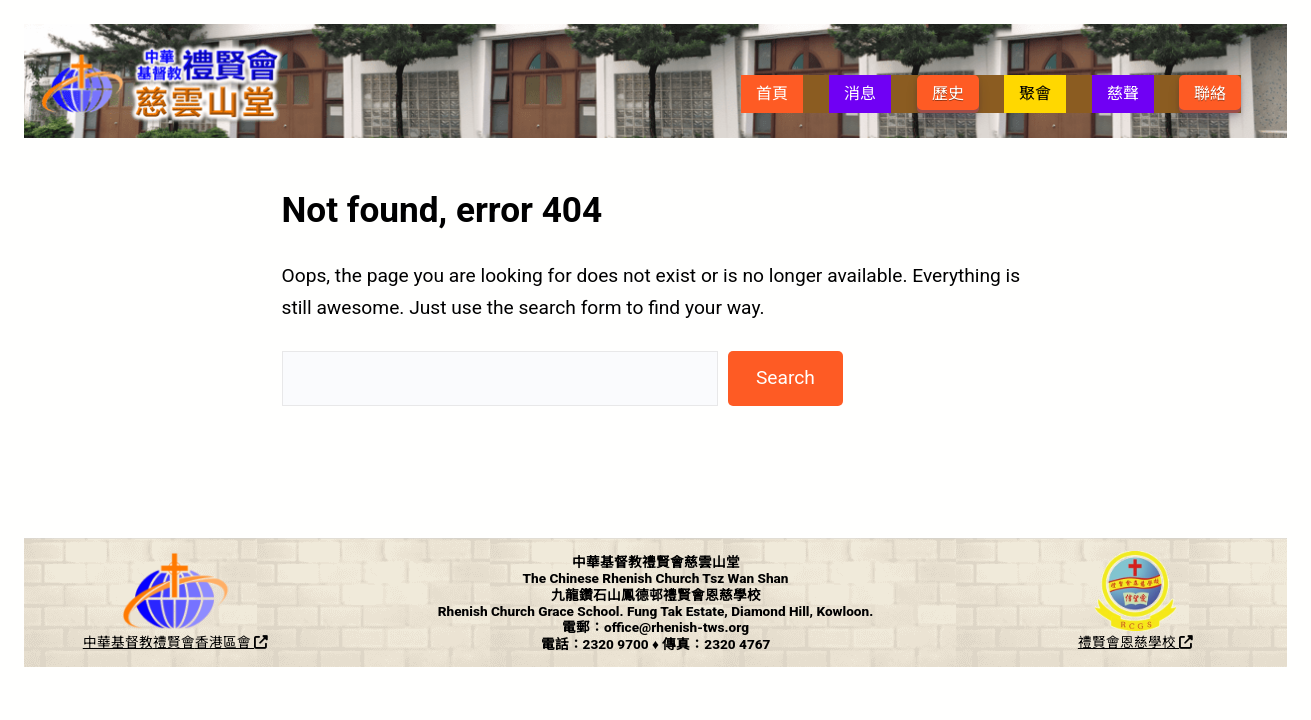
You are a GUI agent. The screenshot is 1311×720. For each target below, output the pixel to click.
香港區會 (231, 642)
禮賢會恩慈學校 (1135, 642)
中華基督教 (118, 642)
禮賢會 (174, 642)
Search (785, 377)
